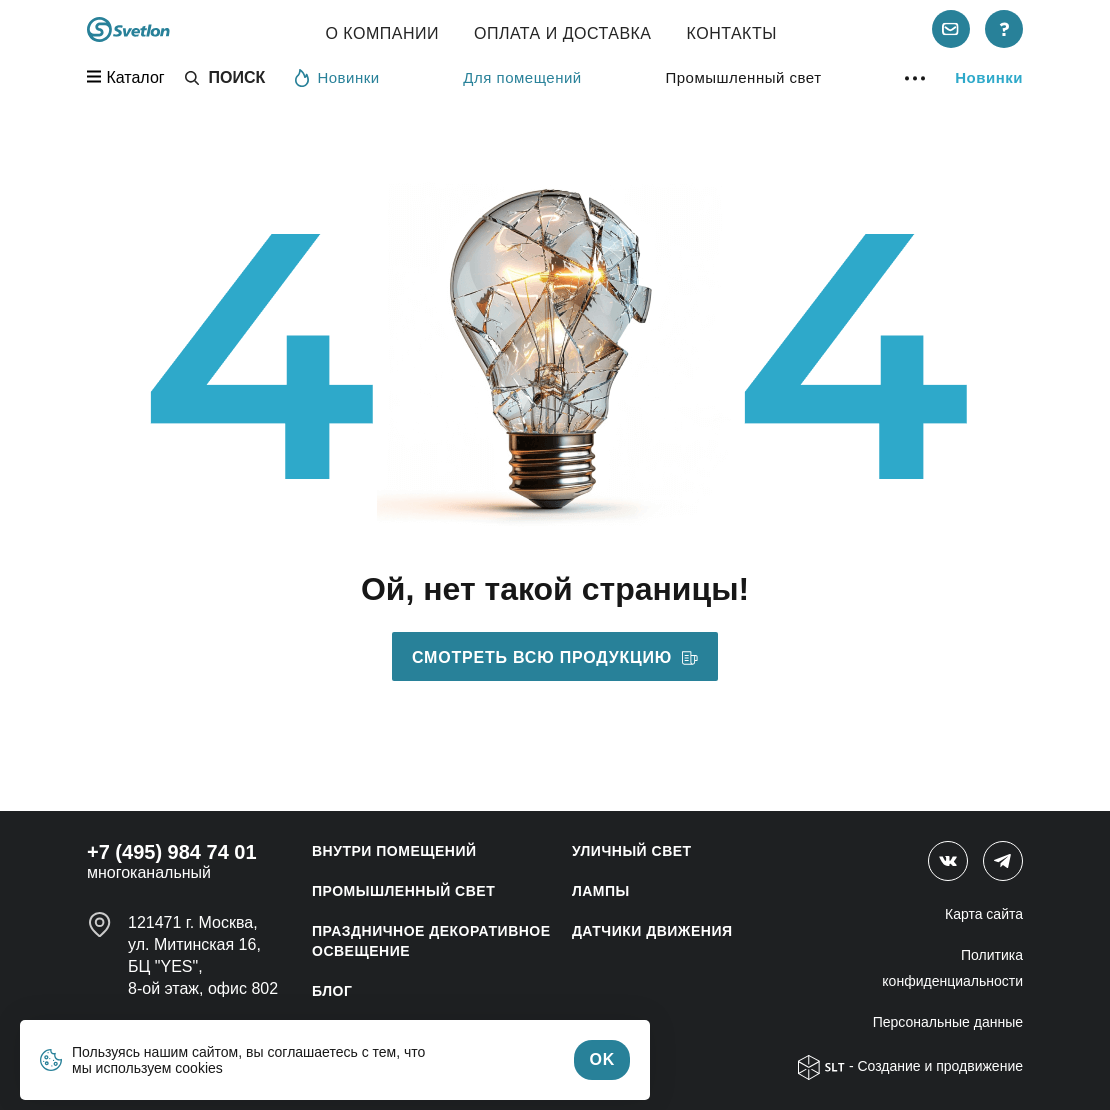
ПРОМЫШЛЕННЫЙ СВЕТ (403, 891)
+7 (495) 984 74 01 (172, 852)
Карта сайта (984, 914)
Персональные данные (948, 1022)
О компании (382, 33)
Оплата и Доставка (563, 33)
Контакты (732, 33)
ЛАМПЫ (601, 891)
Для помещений (522, 77)
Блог (332, 991)
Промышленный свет (743, 77)
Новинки (337, 77)
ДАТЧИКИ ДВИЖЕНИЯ (652, 931)
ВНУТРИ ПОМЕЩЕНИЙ (394, 851)
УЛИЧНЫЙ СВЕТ (632, 851)
